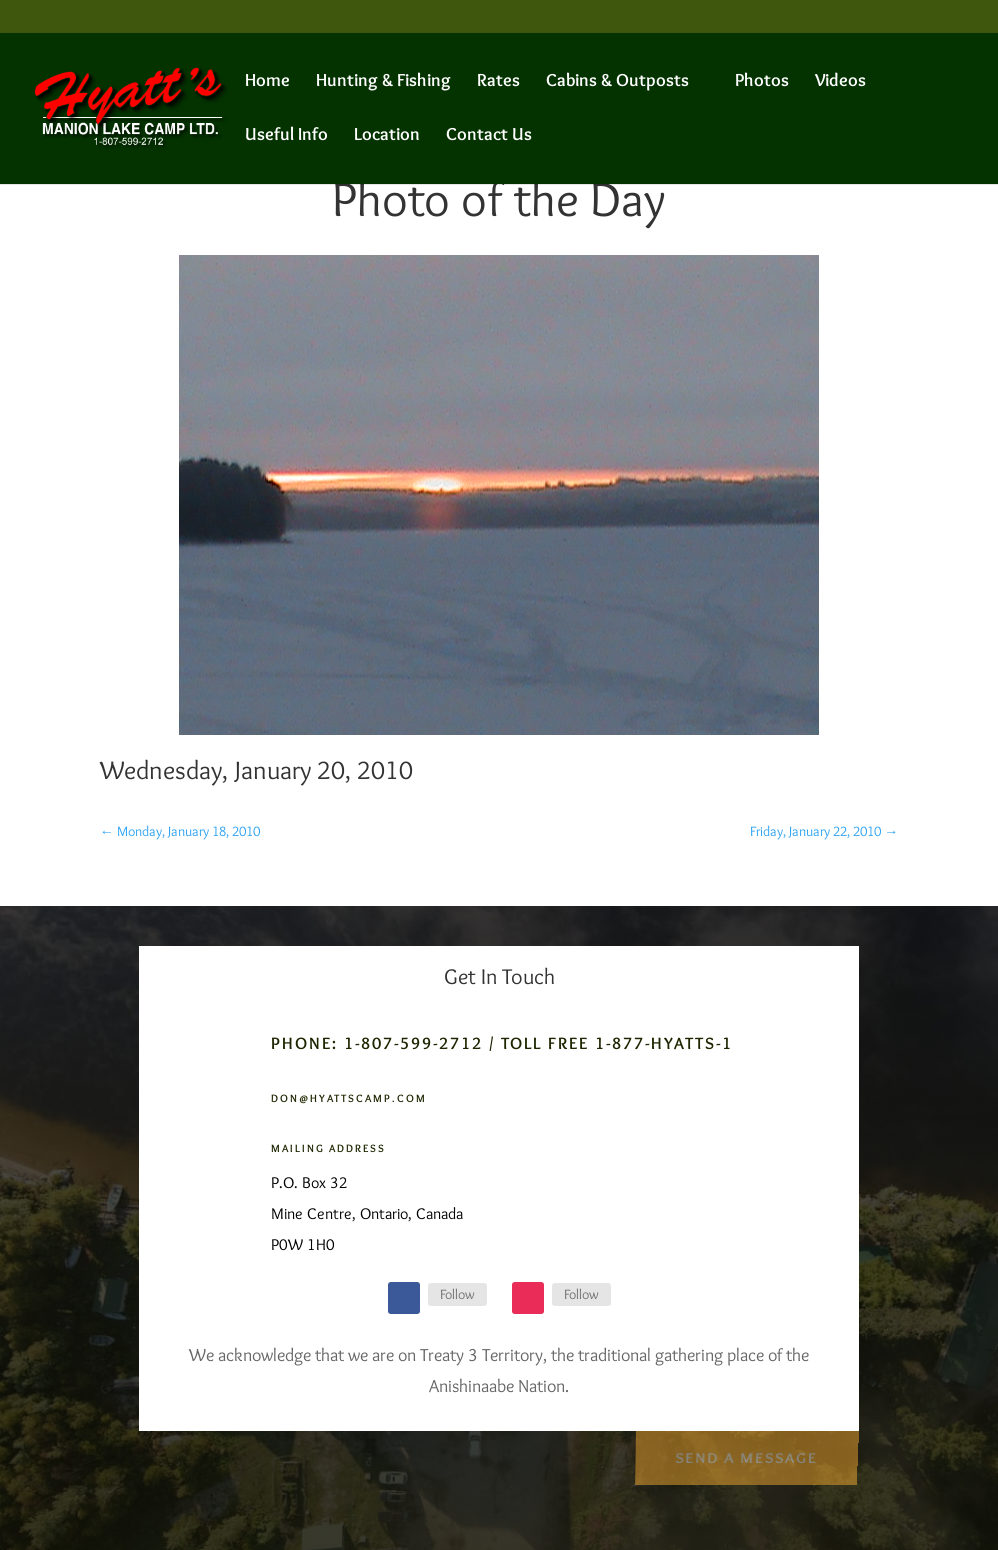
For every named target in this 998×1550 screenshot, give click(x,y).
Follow (457, 1294)
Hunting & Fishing (383, 82)
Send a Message (745, 1454)
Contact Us (489, 136)
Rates (498, 82)
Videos (840, 82)
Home (267, 82)
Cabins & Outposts (617, 82)
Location (387, 136)
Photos (762, 82)
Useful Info (286, 136)
